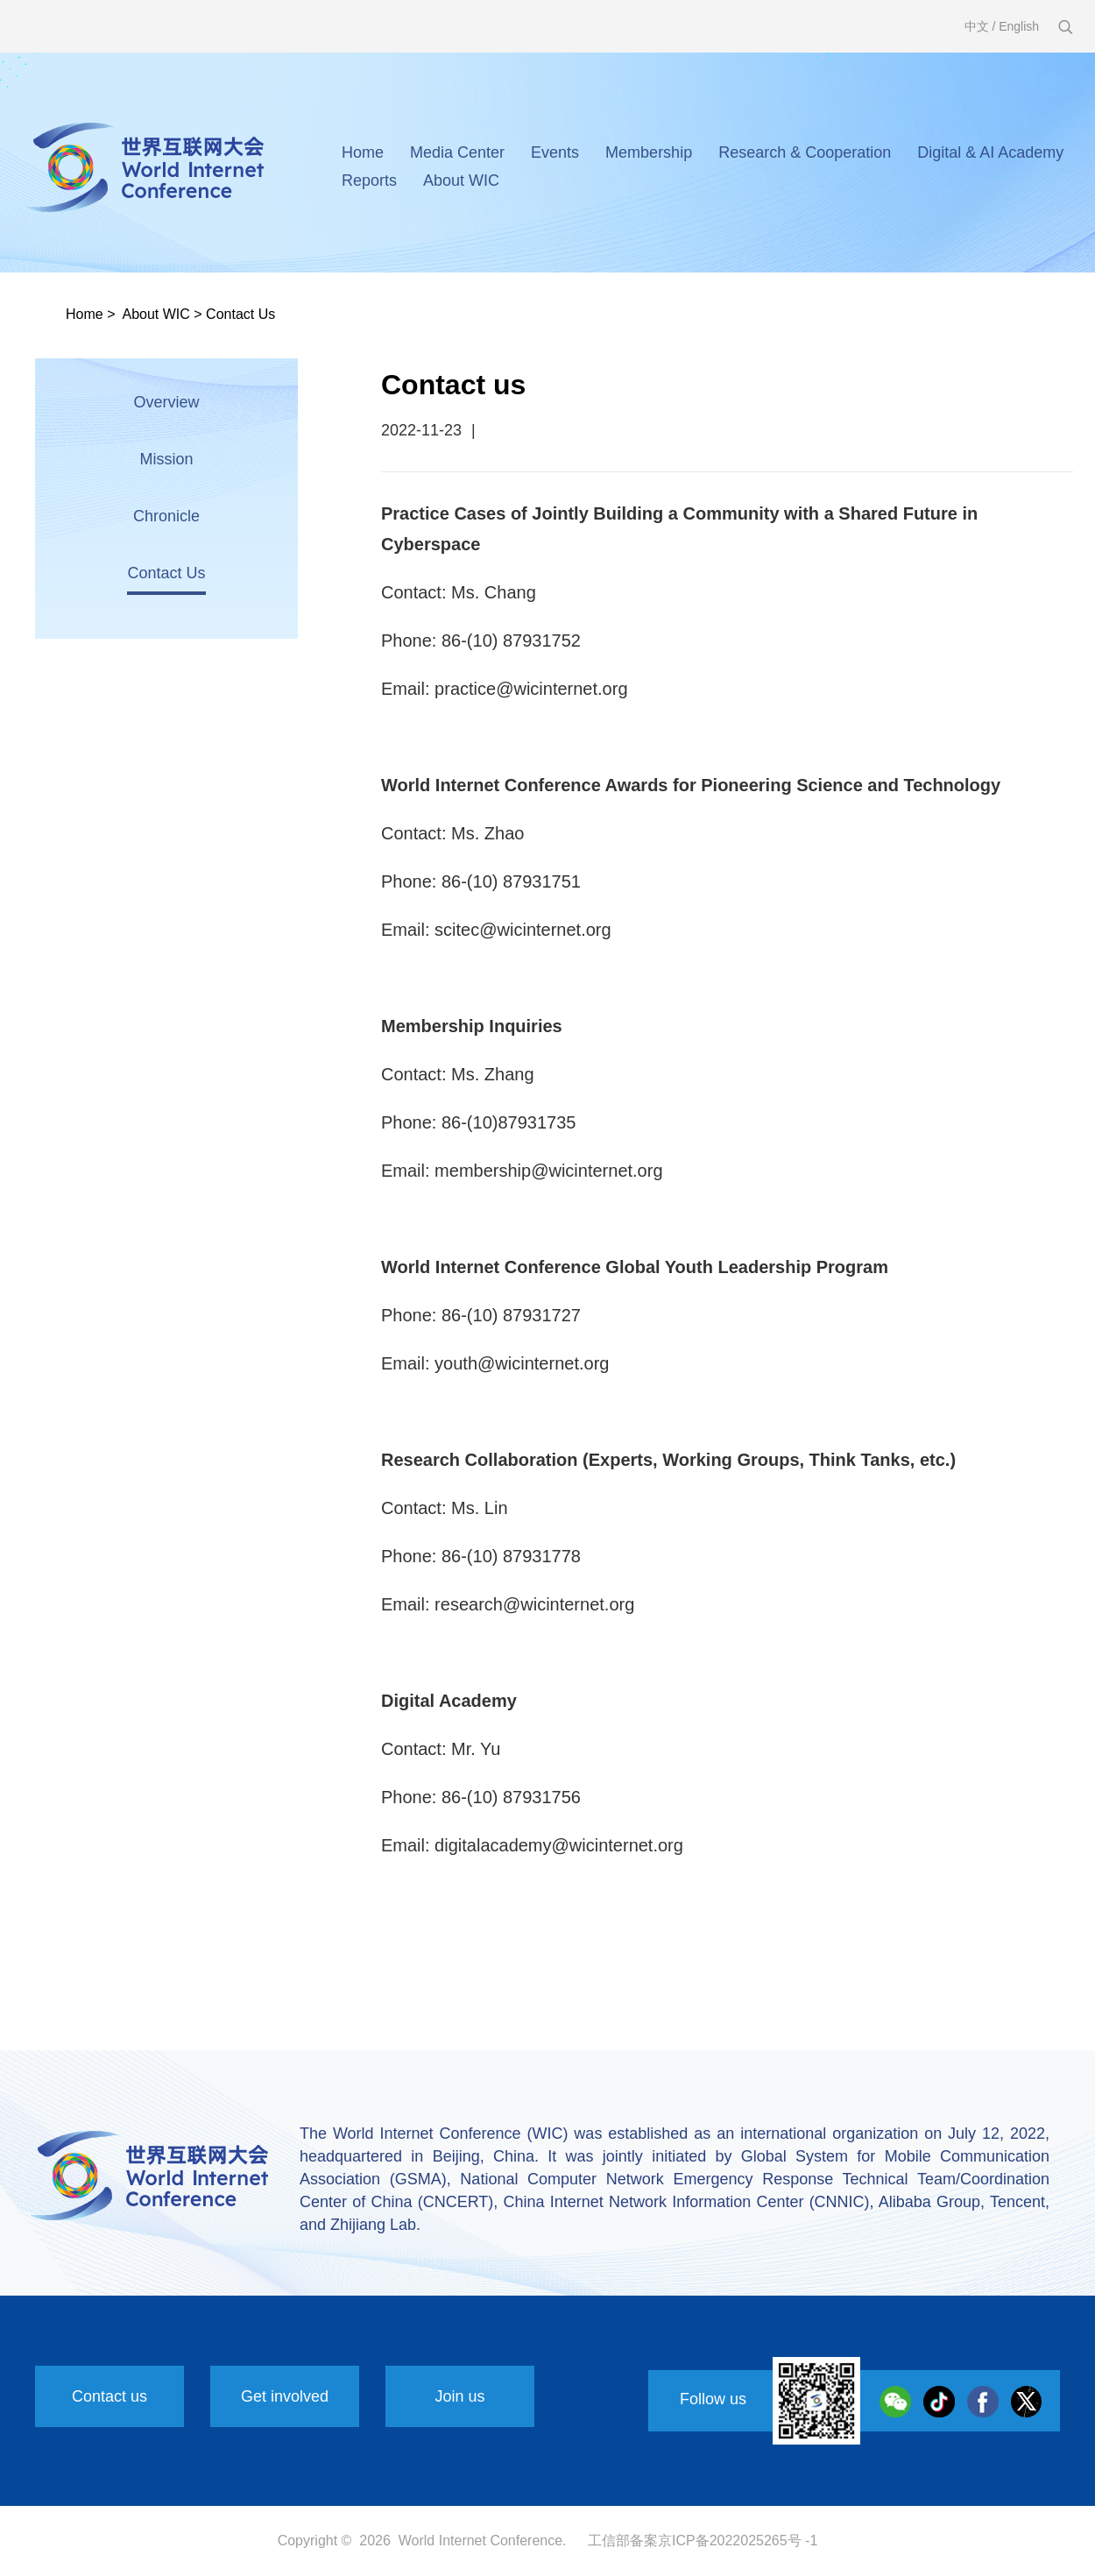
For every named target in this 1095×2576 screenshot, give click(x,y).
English (1019, 26)
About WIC (461, 180)
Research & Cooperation (804, 152)
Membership (648, 152)
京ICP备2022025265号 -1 (737, 2540)
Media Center (457, 152)
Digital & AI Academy (990, 152)
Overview (166, 402)
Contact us (109, 2396)
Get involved (284, 2396)
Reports (369, 180)
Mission (166, 459)
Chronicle (166, 516)
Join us (459, 2396)
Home (363, 152)
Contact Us (240, 314)
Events (555, 152)
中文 (976, 26)
